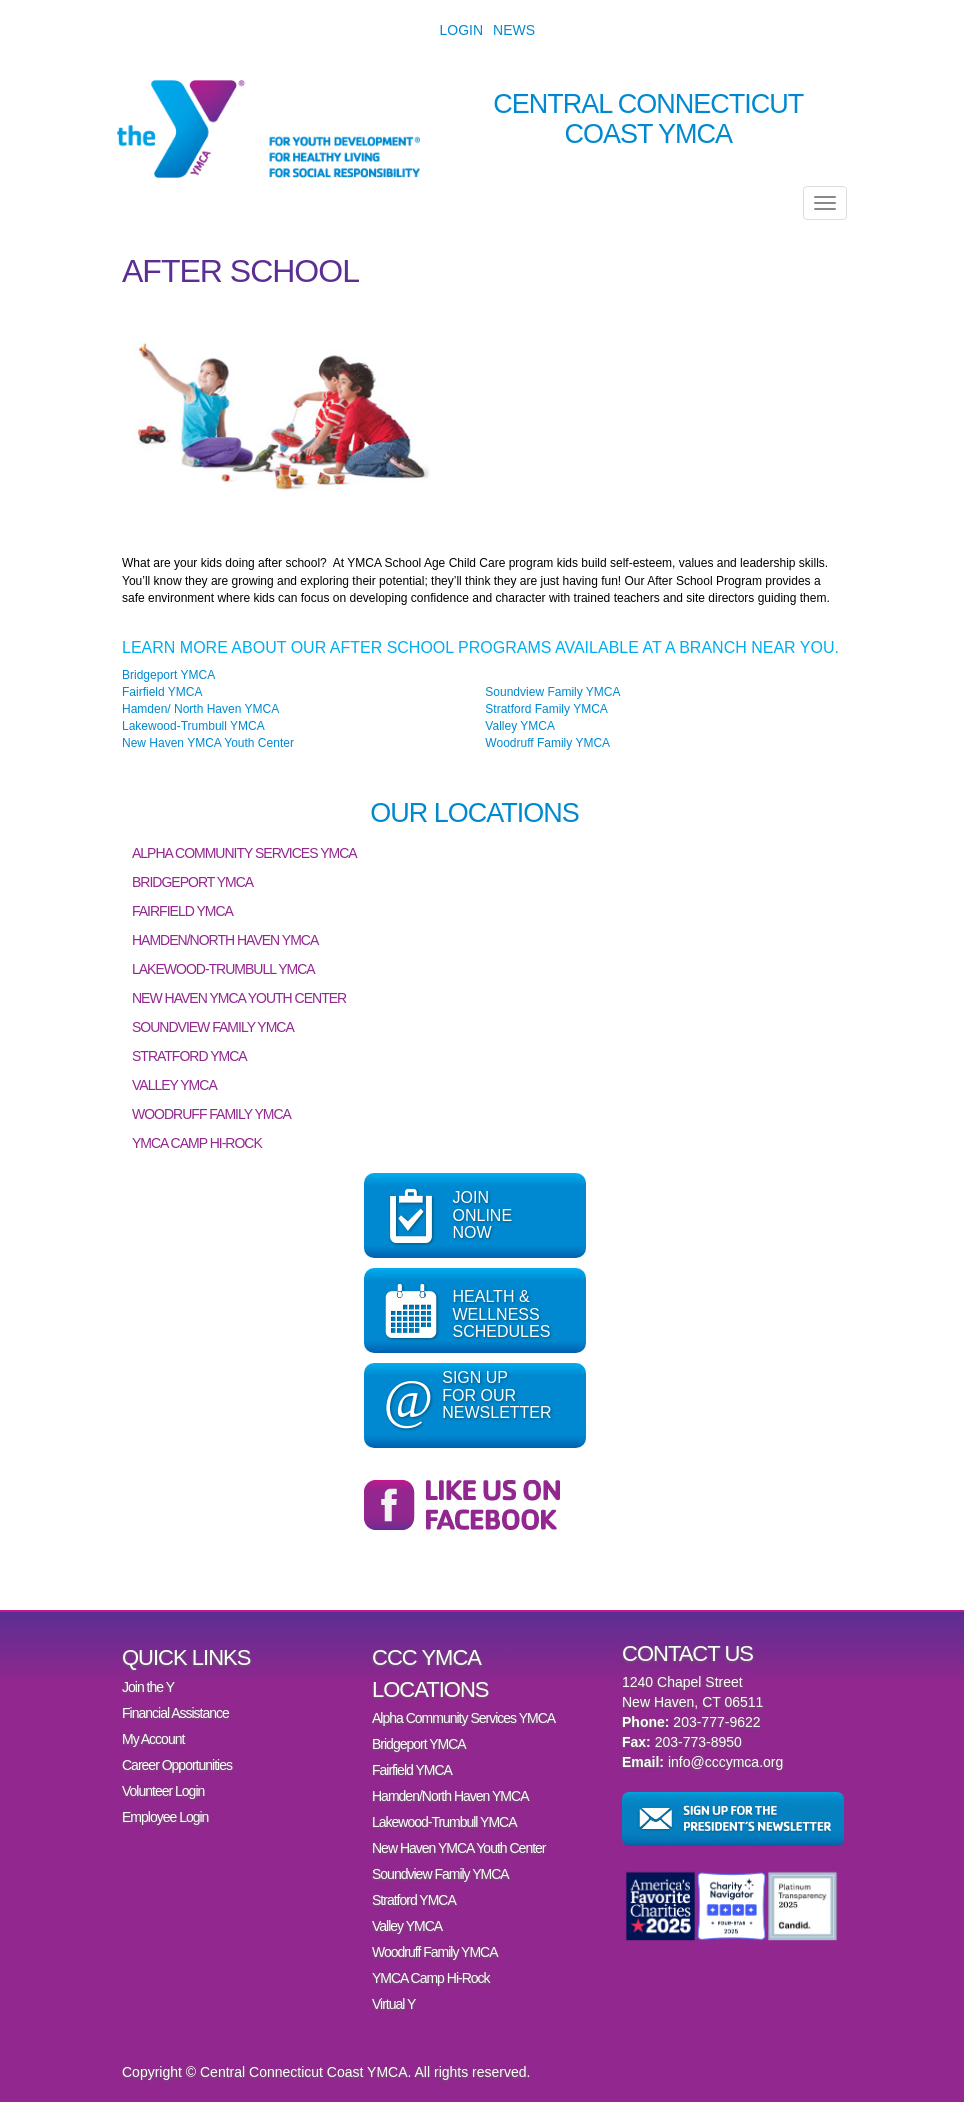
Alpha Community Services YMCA (244, 853)
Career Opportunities (177, 1765)
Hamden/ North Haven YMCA (200, 709)
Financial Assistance (175, 1713)
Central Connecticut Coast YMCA (648, 119)
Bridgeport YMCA (168, 675)
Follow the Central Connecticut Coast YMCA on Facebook (475, 1505)
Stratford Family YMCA (546, 709)
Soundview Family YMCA (552, 692)
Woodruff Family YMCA (547, 743)
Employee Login (165, 1817)
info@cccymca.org (725, 1762)
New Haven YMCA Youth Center (208, 743)
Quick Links (186, 1657)
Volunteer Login (163, 1791)
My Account (153, 1739)
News (514, 30)
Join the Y (148, 1687)
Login (462, 30)
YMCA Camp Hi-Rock (197, 1143)
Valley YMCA (520, 726)
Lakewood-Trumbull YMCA (193, 726)
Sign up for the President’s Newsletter (733, 1819)
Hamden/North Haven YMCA (225, 940)
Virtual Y (393, 2004)
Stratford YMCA (189, 1056)
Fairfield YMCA (162, 692)
